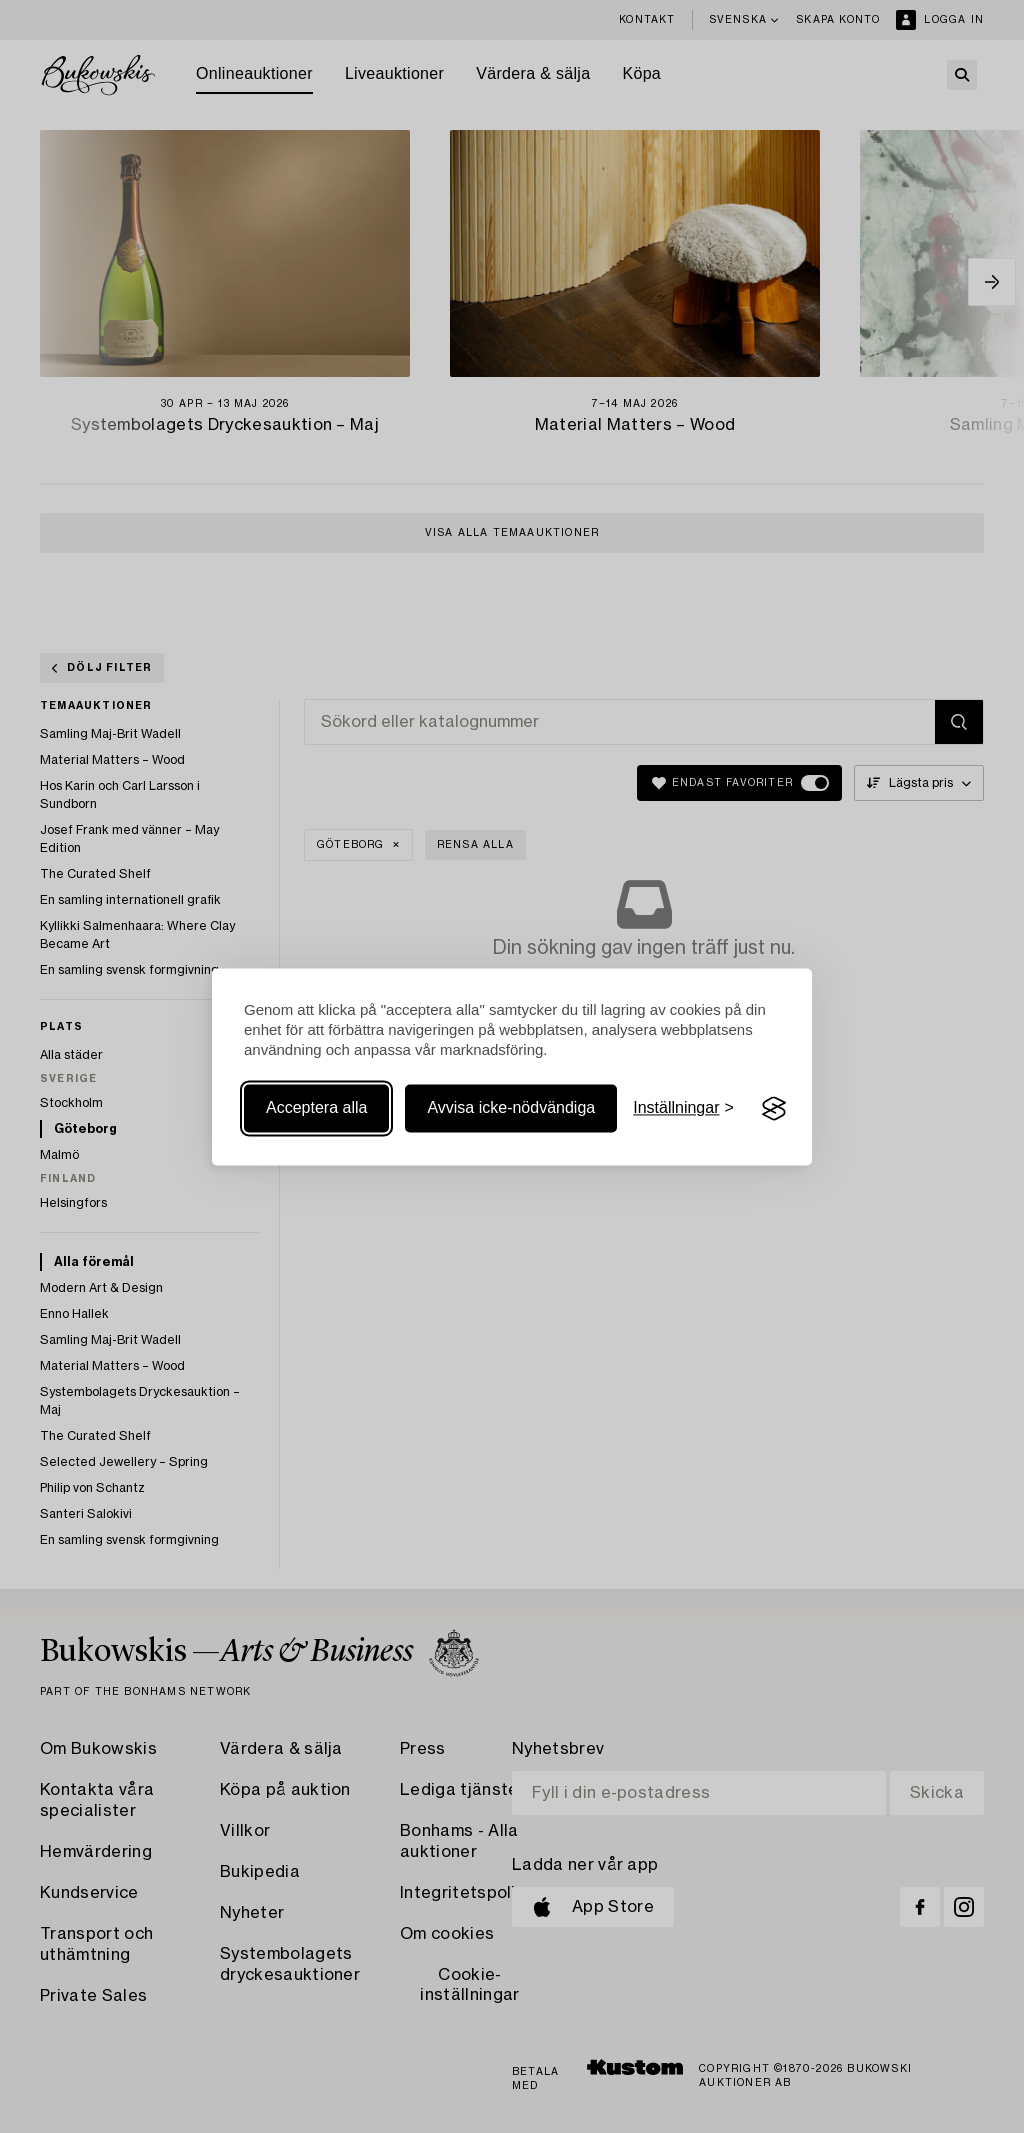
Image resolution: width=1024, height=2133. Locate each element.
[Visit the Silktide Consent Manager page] (774, 1109)
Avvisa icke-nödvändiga (511, 1108)
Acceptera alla (316, 1108)
